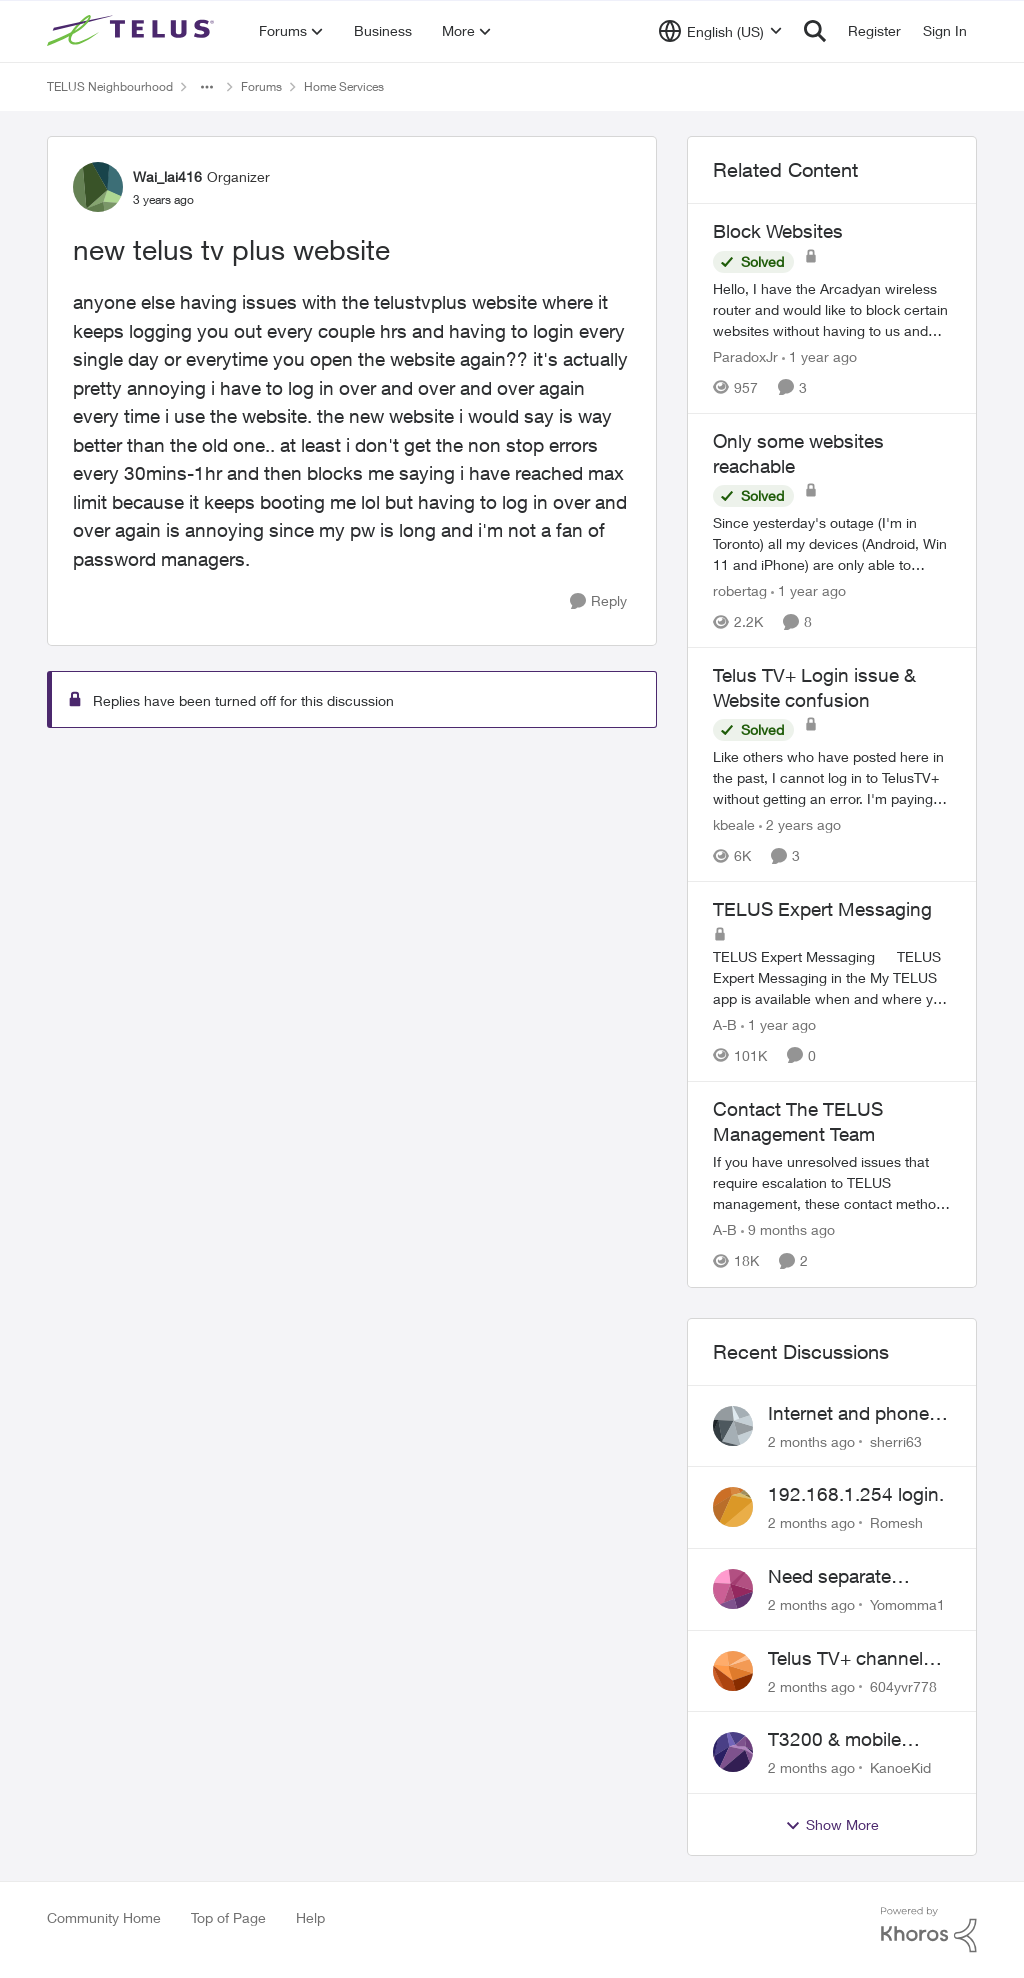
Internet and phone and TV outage (848, 1414)
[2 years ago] (800, 824)
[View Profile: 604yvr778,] (733, 1671)
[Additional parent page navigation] (207, 87)
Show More (832, 1825)
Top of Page (228, 1917)
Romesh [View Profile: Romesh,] (896, 1522)
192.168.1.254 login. (856, 1494)
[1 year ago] (819, 356)
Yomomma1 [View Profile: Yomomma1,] (907, 1604)
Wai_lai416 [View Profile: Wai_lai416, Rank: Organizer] (167, 176)
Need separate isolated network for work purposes (851, 1577)
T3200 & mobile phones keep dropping (834, 1740)
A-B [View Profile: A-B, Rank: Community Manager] (725, 1024)
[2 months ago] (811, 1440)
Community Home (104, 1917)
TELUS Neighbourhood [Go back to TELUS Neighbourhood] (110, 86)
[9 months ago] (788, 1230)
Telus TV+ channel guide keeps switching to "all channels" (845, 1659)
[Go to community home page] (133, 31)
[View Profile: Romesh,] (733, 1507)
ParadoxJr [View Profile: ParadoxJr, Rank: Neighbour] (745, 356)
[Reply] (598, 601)
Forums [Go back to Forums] (261, 86)
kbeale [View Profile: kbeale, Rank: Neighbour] (734, 824)
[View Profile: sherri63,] (733, 1426)
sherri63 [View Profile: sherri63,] (896, 1440)
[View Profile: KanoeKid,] (733, 1752)
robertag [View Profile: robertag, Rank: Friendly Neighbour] (740, 590)
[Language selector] (720, 31)
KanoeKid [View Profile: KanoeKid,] (900, 1767)
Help (310, 1917)
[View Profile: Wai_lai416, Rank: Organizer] (98, 187)
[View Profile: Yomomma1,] (733, 1589)
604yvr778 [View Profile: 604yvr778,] (903, 1685)
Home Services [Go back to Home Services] (344, 86)
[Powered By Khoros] (929, 1930)
